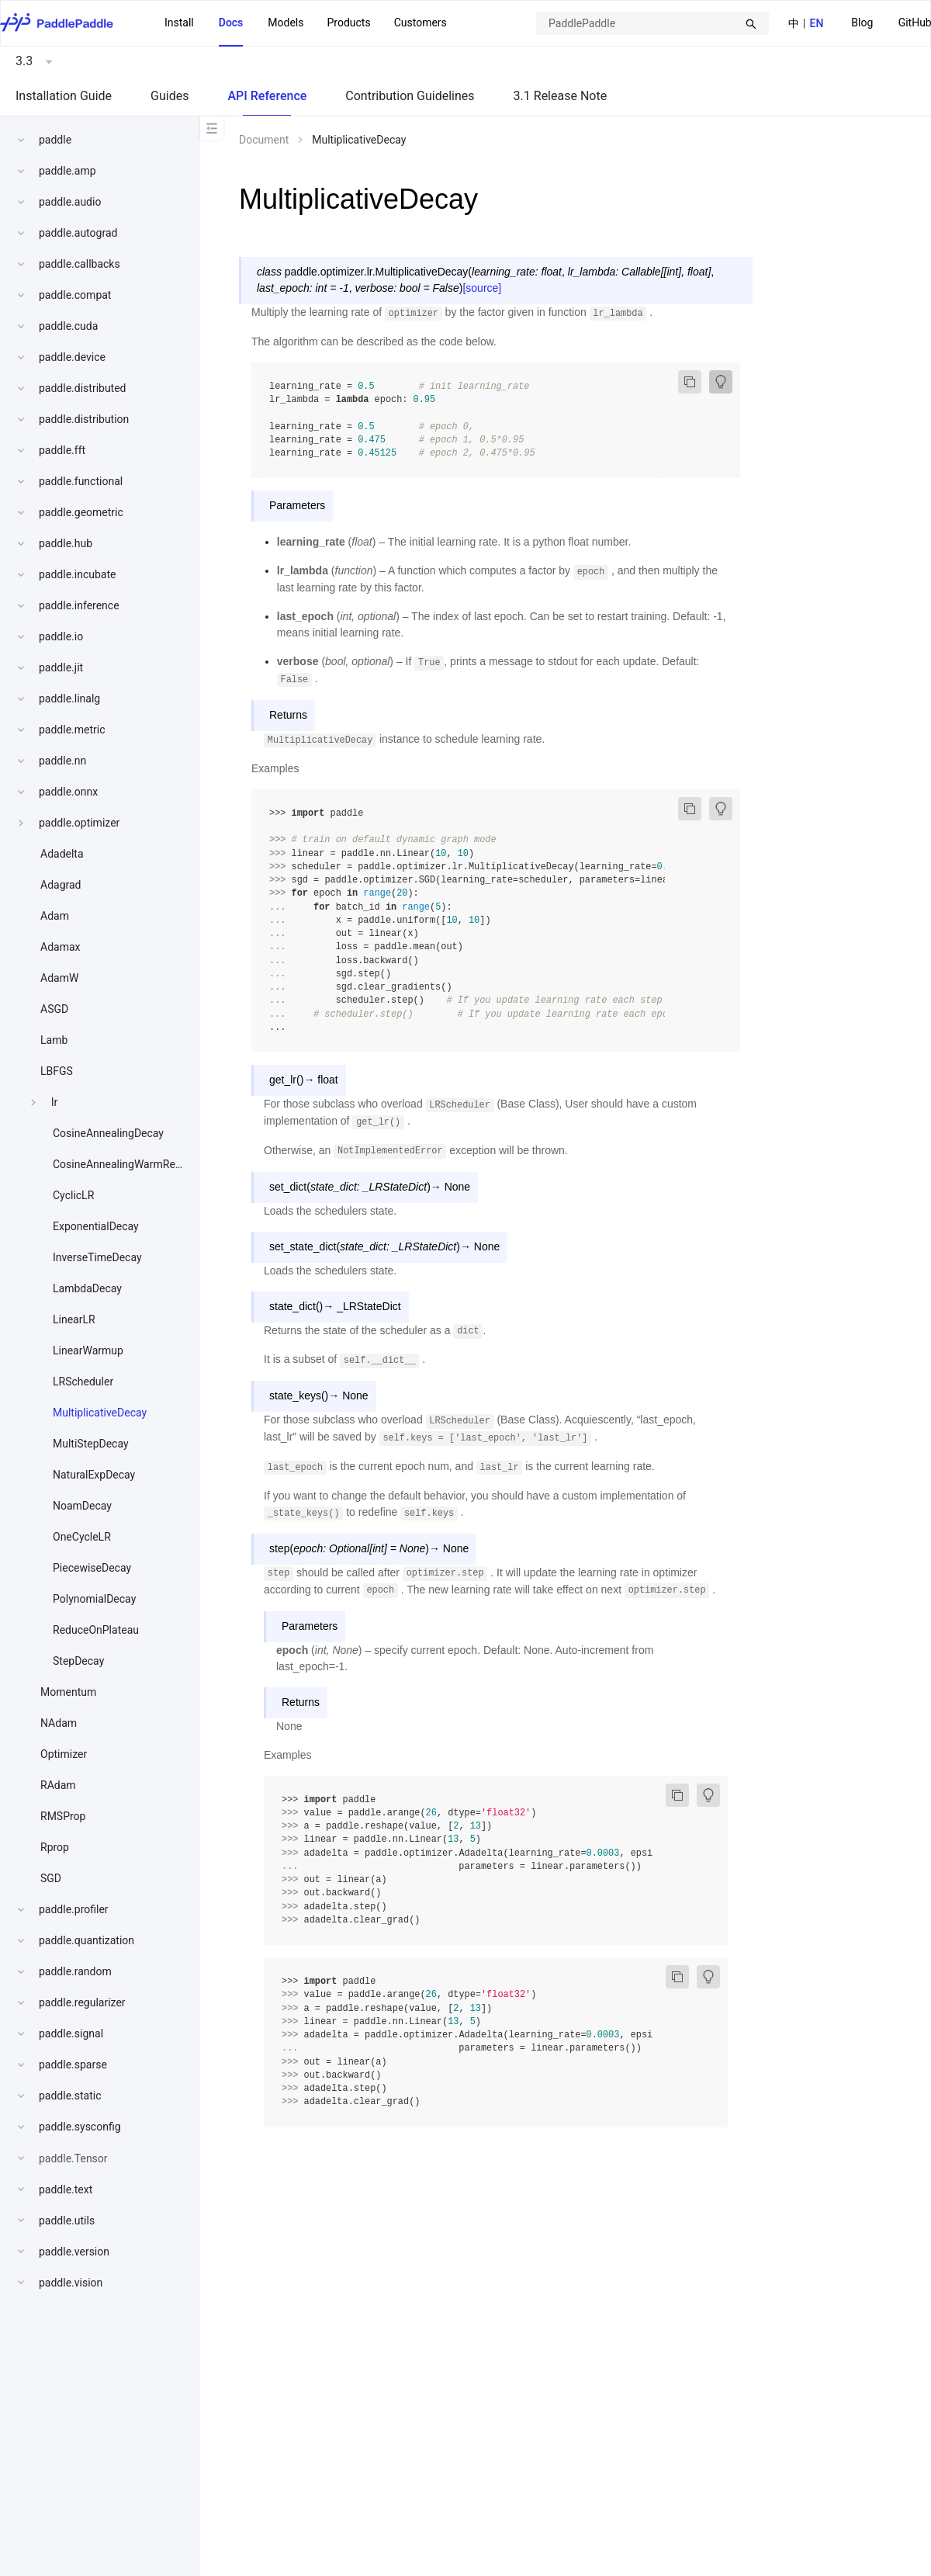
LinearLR (74, 1319)
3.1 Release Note (560, 95)
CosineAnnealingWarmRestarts (128, 1164)
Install (179, 22)
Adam (54, 916)
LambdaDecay (87, 1288)
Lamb (53, 1040)
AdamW (59, 978)
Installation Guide (64, 95)
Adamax (60, 947)
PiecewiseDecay (92, 1568)
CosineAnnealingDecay (108, 1133)
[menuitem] (862, 24)
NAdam (58, 1723)
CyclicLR (73, 1195)
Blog (862, 22)
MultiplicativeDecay (100, 1412)
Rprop (54, 1847)
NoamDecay (82, 1505)
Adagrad (60, 885)
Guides (170, 95)
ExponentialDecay (96, 1226)
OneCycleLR (82, 1537)
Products (348, 22)
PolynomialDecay (94, 1599)
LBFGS (56, 1071)
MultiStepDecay (91, 1443)
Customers (420, 22)
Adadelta (62, 854)
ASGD (54, 1009)
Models (285, 22)
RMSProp (62, 1816)
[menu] (305, 23)
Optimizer (63, 1754)
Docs (231, 22)
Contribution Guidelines (409, 95)
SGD (50, 1878)
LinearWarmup (88, 1350)
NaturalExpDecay (94, 1474)
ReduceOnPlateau (96, 1630)
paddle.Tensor (73, 2158)
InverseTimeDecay (97, 1257)
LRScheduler (83, 1381)
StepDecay (78, 1661)
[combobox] (652, 23)
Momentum (68, 1692)
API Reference (266, 95)
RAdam (58, 1785)
